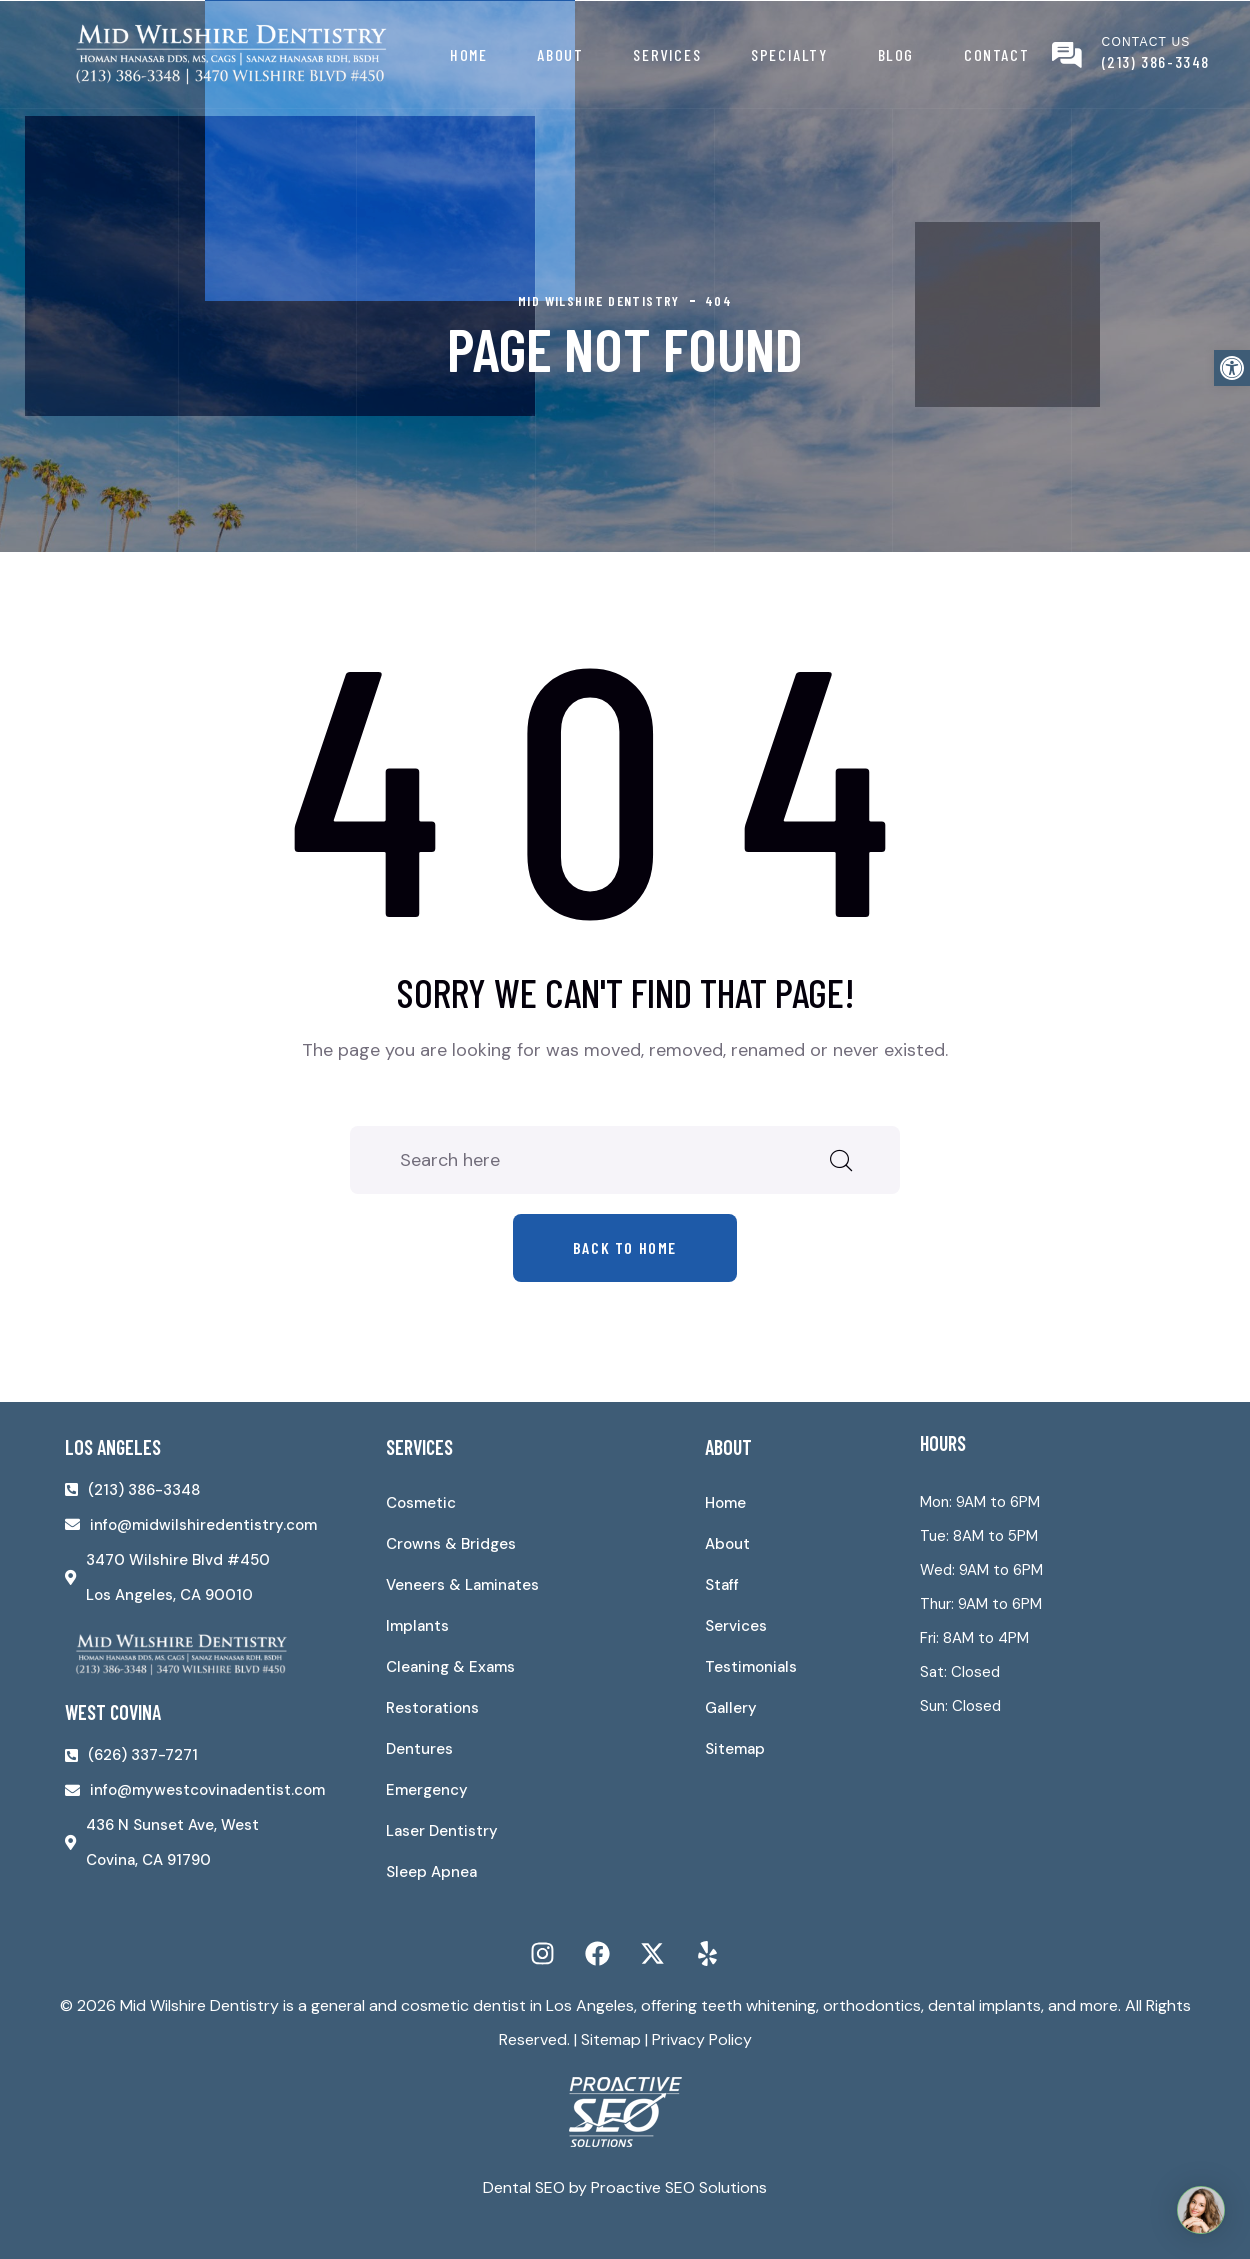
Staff (722, 1585)
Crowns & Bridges (451, 1544)
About (560, 54)
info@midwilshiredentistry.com (203, 1525)
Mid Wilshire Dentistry (199, 2005)
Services (667, 54)
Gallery (731, 1708)
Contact (996, 54)
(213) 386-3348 (1156, 61)
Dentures (419, 1749)
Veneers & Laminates (462, 1585)
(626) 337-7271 (143, 1755)
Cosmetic (421, 1503)
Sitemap (735, 1749)
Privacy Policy (702, 2039)
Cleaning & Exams (450, 1667)
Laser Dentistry (442, 1831)
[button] (1232, 368)
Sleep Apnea (431, 1872)
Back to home (625, 1247)
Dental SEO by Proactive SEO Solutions (625, 2187)
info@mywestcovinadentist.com (207, 1790)
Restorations (432, 1708)
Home (468, 54)
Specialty (789, 54)
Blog (896, 54)
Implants (417, 1626)
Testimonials (751, 1667)
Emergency (427, 1790)
